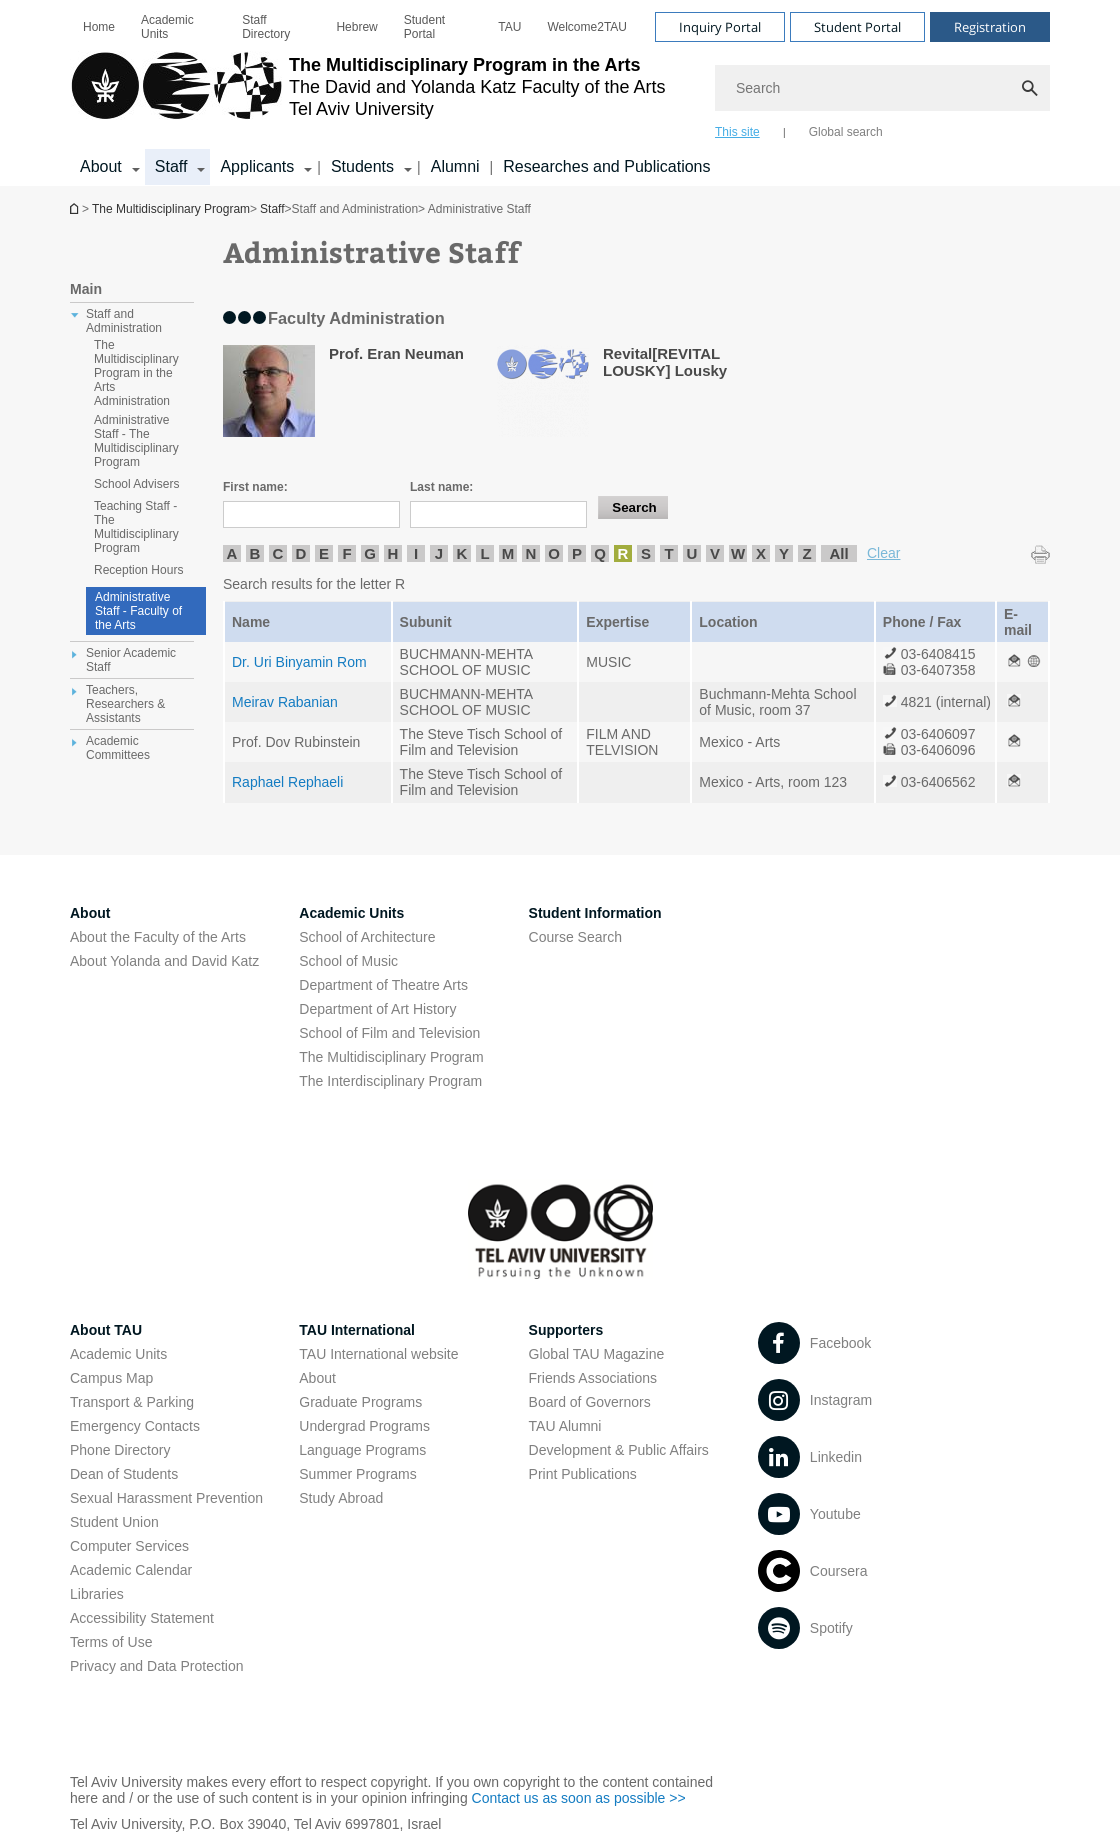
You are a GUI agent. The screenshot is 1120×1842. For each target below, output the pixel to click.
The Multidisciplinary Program (76, 208)
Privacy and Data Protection (157, 1666)
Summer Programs (357, 1474)
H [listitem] (393, 553)
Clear (883, 553)
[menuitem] (99, 27)
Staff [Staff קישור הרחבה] (171, 166)
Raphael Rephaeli (287, 782)
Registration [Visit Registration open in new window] (990, 27)
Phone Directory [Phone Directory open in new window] (120, 1450)
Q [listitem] (600, 553)
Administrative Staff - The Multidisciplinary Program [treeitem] (136, 441)
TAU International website (378, 1354)
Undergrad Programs (364, 1426)
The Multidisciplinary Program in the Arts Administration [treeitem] (136, 373)
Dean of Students (124, 1474)
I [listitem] (416, 553)
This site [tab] (737, 132)
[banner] (560, 93)
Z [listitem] (806, 553)
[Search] (882, 88)
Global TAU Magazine (597, 1354)
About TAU (106, 1330)
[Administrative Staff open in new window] (1014, 662)
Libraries (97, 1594)
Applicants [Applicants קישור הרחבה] (257, 166)
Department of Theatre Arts (383, 985)
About (317, 1378)
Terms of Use (111, 1642)
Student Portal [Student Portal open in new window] (424, 27)
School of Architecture (367, 937)
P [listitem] (577, 553)
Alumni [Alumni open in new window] (455, 166)
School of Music (348, 961)
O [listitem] (554, 553)
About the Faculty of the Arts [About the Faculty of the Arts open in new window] (158, 937)
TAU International (357, 1330)
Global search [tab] (846, 132)
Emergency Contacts (135, 1426)
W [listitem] (738, 553)
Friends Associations (593, 1378)
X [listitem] (761, 553)
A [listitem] (232, 553)
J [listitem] (439, 553)
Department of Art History (377, 1009)
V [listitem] (715, 553)
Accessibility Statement (142, 1618)
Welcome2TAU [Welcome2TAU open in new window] (587, 27)
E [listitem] (324, 553)
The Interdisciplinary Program (390, 1081)
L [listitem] (484, 553)
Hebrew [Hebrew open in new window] (356, 27)
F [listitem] (346, 553)
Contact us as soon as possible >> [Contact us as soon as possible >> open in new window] (579, 1798)
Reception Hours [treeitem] (138, 570)
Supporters (566, 1330)
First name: (255, 487)
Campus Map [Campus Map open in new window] (111, 1378)
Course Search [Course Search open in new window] (575, 937)
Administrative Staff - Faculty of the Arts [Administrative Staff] (138, 611)
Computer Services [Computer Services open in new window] (129, 1546)
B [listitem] (255, 553)
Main (86, 289)
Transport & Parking (132, 1402)
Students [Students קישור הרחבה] (362, 166)
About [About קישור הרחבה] (101, 166)
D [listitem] (301, 553)
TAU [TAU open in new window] (509, 27)
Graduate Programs (360, 1402)
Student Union (114, 1522)
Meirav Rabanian (285, 702)
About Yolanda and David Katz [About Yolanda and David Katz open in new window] (164, 961)
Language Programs (362, 1450)
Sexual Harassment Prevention (166, 1498)
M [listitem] (508, 553)
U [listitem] (692, 553)
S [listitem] (646, 553)
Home (99, 27)
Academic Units (167, 27)
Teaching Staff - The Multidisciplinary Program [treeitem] (136, 527)
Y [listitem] (784, 553)
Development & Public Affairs (619, 1450)
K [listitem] (462, 553)
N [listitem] (531, 553)
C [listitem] (278, 553)
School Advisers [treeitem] (136, 484)
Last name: (441, 487)
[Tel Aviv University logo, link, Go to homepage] (368, 95)
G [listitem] (370, 553)
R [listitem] (623, 553)
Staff (272, 209)
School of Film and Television (389, 1033)
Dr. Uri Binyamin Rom (299, 662)
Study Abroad (341, 1498)
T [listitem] (668, 553)
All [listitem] (838, 553)
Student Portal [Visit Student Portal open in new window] (857, 27)
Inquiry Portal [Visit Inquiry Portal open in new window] (720, 27)
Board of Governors (590, 1402)
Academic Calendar (131, 1570)
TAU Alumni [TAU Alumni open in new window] (565, 1426)
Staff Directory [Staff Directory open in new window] (266, 27)
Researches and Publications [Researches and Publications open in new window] (606, 166)
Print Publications (583, 1474)
